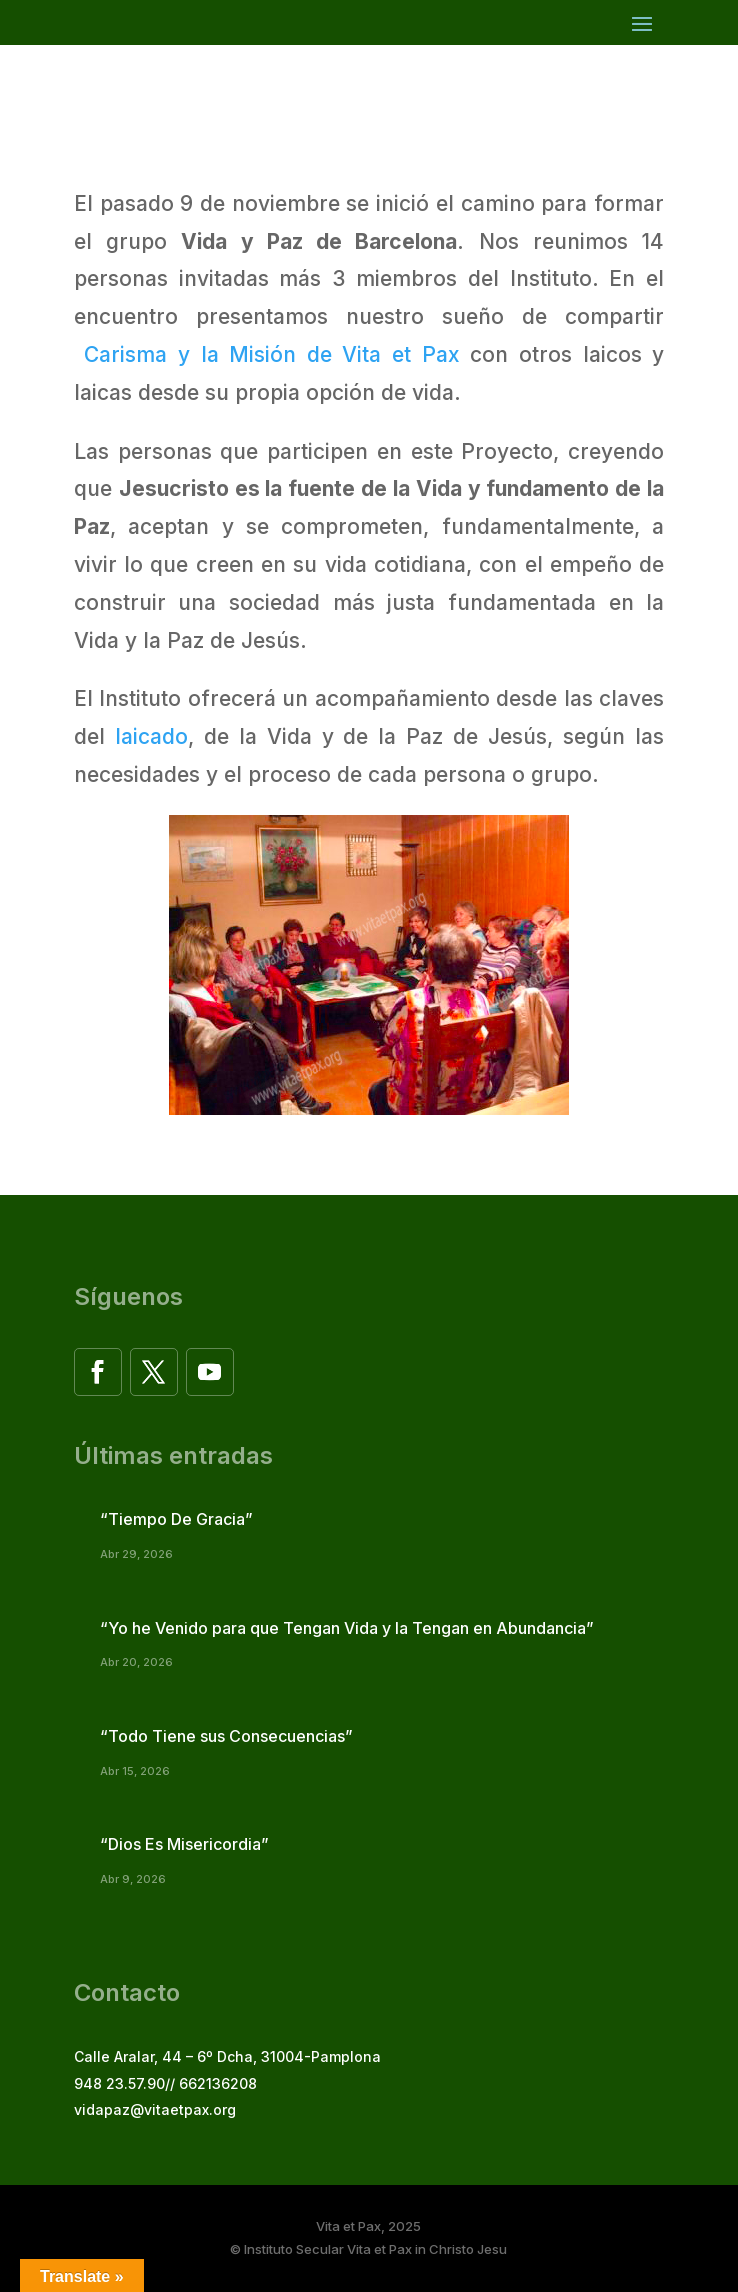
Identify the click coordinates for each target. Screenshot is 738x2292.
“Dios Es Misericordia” (184, 1844)
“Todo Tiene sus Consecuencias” (226, 1736)
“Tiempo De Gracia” (176, 1519)
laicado (146, 736)
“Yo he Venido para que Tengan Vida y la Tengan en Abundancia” (347, 1628)
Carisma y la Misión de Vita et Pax (272, 354)
